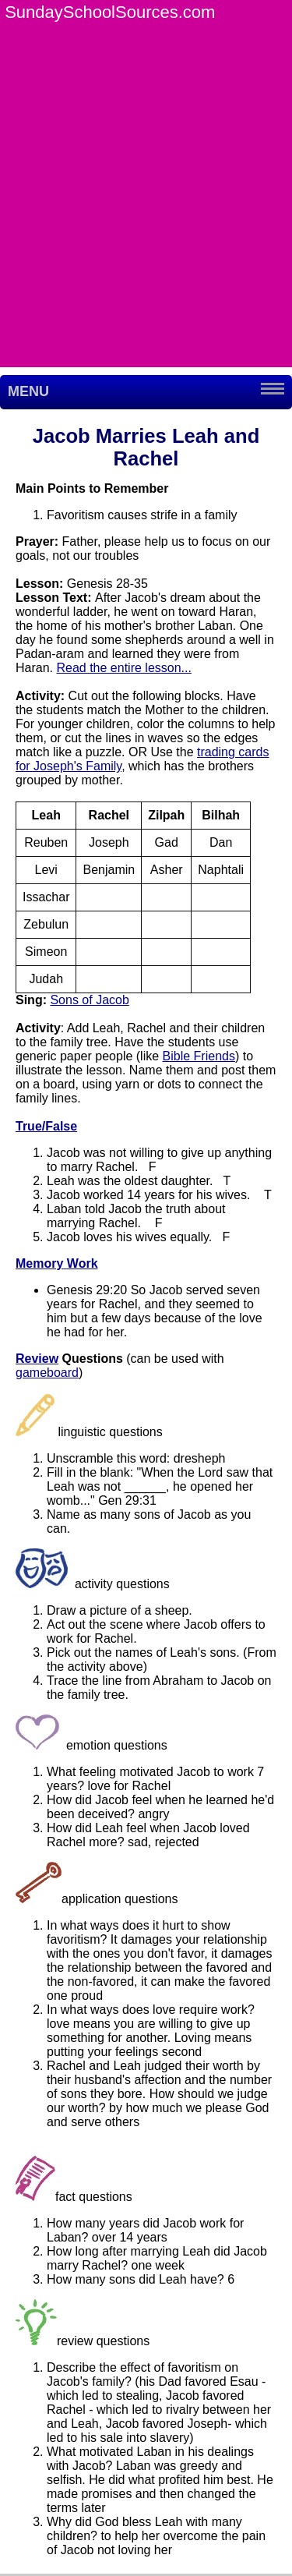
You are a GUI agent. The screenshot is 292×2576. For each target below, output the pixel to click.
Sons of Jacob (89, 1000)
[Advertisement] (146, 221)
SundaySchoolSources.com (110, 12)
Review (37, 1358)
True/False (46, 1126)
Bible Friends (199, 1056)
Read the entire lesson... (123, 667)
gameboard (47, 1372)
